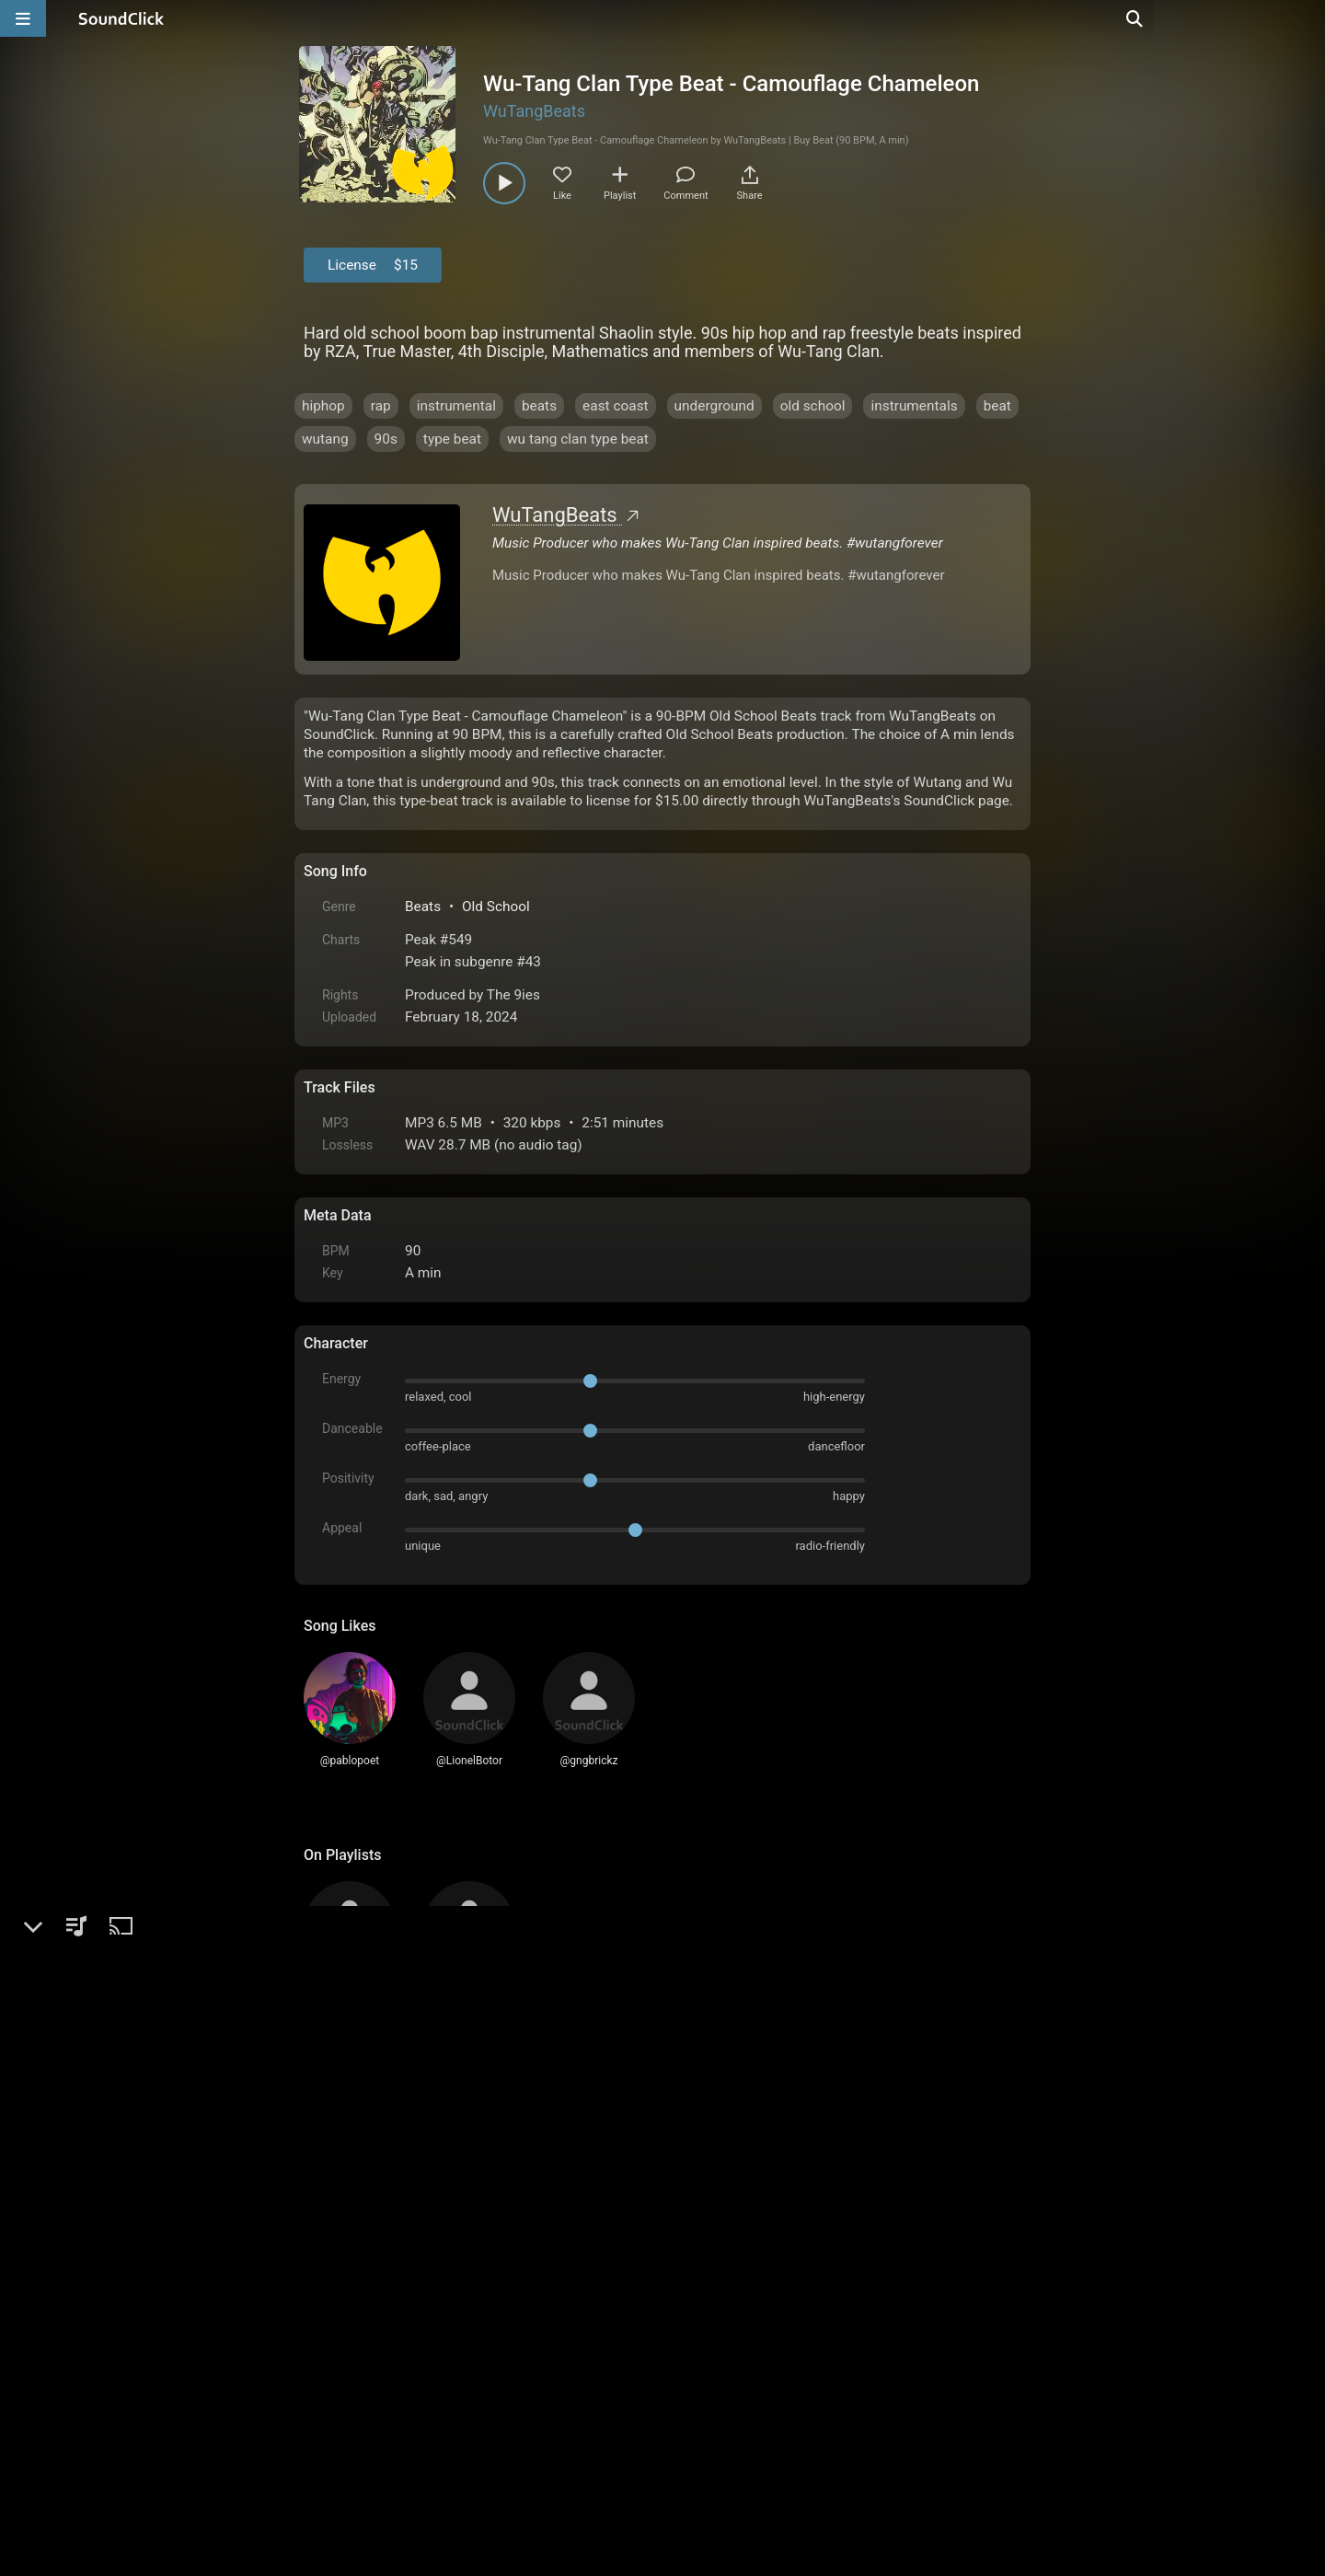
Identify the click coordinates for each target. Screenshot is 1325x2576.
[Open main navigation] (23, 18)
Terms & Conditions (473, 2367)
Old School (496, 906)
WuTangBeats (534, 111)
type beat (452, 439)
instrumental (456, 406)
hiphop (323, 406)
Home (332, 2367)
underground (714, 406)
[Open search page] (1306, 18)
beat (997, 406)
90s (386, 439)
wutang (325, 439)
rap (381, 406)
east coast (615, 406)
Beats (423, 906)
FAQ (381, 2367)
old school (813, 406)
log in (443, 2164)
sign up (376, 2164)
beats (539, 406)
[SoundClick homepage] (121, 18)
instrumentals (913, 406)
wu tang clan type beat (578, 439)
